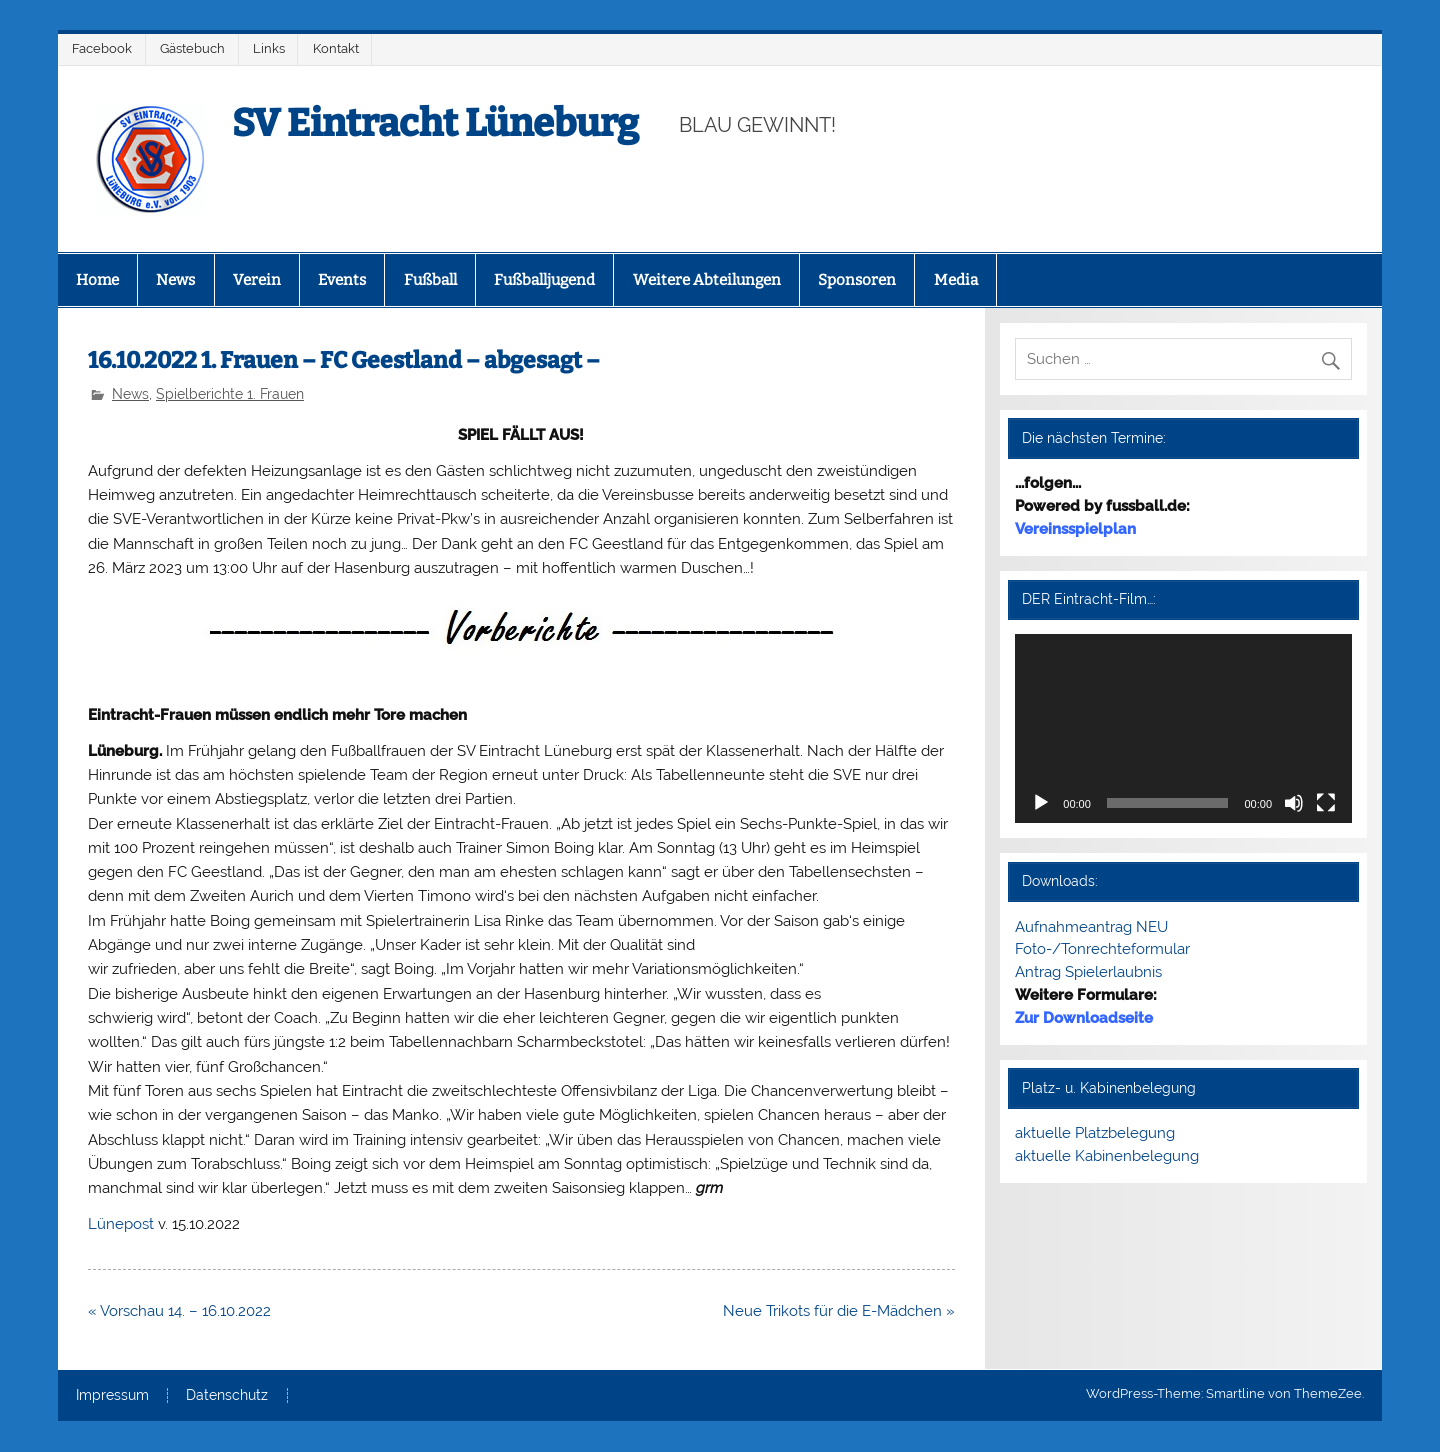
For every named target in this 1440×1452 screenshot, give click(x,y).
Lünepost (121, 1224)
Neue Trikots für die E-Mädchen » (839, 1311)
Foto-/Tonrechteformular (1102, 949)
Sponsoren (857, 280)
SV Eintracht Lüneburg (435, 123)
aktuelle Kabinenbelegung (1107, 1156)
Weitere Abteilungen (707, 280)
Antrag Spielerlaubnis (1088, 972)
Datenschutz (227, 1396)
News (175, 280)
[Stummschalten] (1294, 803)
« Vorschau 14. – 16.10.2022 (179, 1311)
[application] (1183, 728)
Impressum (112, 1396)
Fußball (430, 280)
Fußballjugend (544, 280)
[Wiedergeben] (1041, 803)
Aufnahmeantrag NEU (1091, 927)
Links (269, 48)
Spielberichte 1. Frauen (230, 394)
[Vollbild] (1326, 803)
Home (97, 280)
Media (956, 280)
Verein (257, 280)
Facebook (102, 48)
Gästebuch (192, 48)
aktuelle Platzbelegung (1095, 1133)
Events (342, 280)
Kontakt (336, 48)
